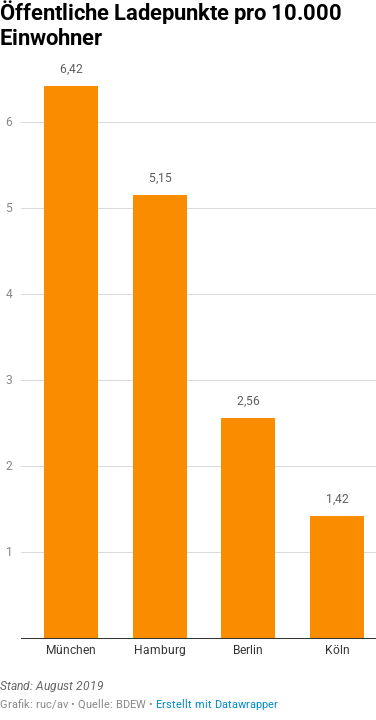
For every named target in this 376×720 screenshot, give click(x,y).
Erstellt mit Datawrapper (217, 704)
